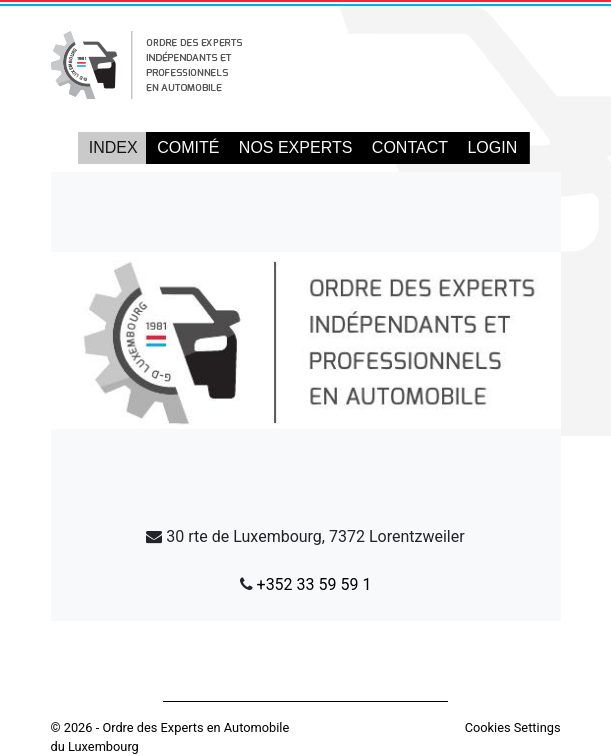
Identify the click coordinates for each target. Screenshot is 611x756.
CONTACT (410, 147)
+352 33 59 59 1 (314, 584)
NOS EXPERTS (296, 147)
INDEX (113, 147)
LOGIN (492, 147)
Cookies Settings (513, 727)
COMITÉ (188, 147)
